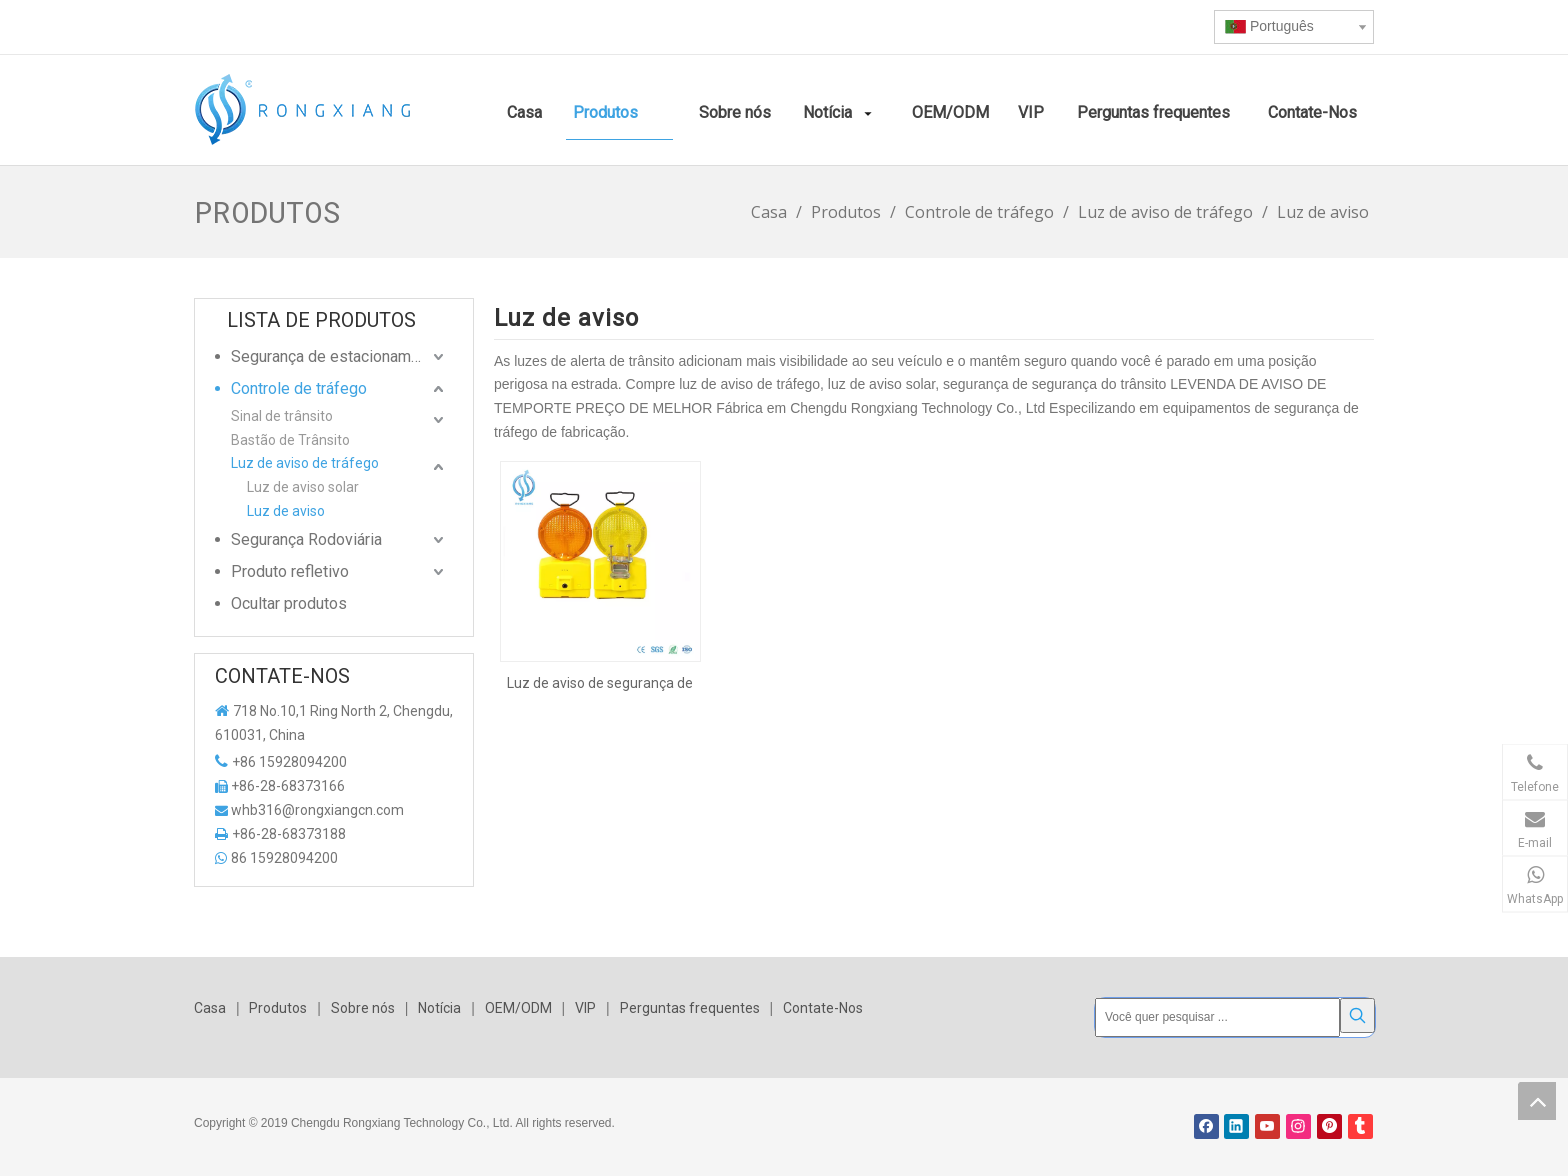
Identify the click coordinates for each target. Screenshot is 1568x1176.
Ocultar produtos (289, 603)
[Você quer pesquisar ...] (1217, 1017)
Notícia (439, 1008)
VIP (585, 1008)
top (1537, 1101)
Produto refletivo (290, 571)
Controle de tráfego (299, 388)
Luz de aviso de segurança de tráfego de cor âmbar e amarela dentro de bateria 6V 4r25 (600, 683)
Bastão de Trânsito (290, 440)
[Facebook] (1206, 1126)
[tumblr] (1360, 1126)
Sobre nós (363, 1008)
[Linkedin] (1236, 1126)
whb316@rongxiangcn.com (317, 810)
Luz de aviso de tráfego (305, 463)
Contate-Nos (823, 1008)
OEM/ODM (518, 1008)
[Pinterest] (1329, 1126)
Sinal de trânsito (282, 416)
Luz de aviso (286, 511)
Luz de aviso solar (303, 487)
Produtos (278, 1008)
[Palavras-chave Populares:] (1357, 1015)
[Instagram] (1298, 1126)
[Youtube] (1267, 1126)
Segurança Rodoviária (306, 539)
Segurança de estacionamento (336, 356)
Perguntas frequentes (690, 1008)
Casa (210, 1008)
